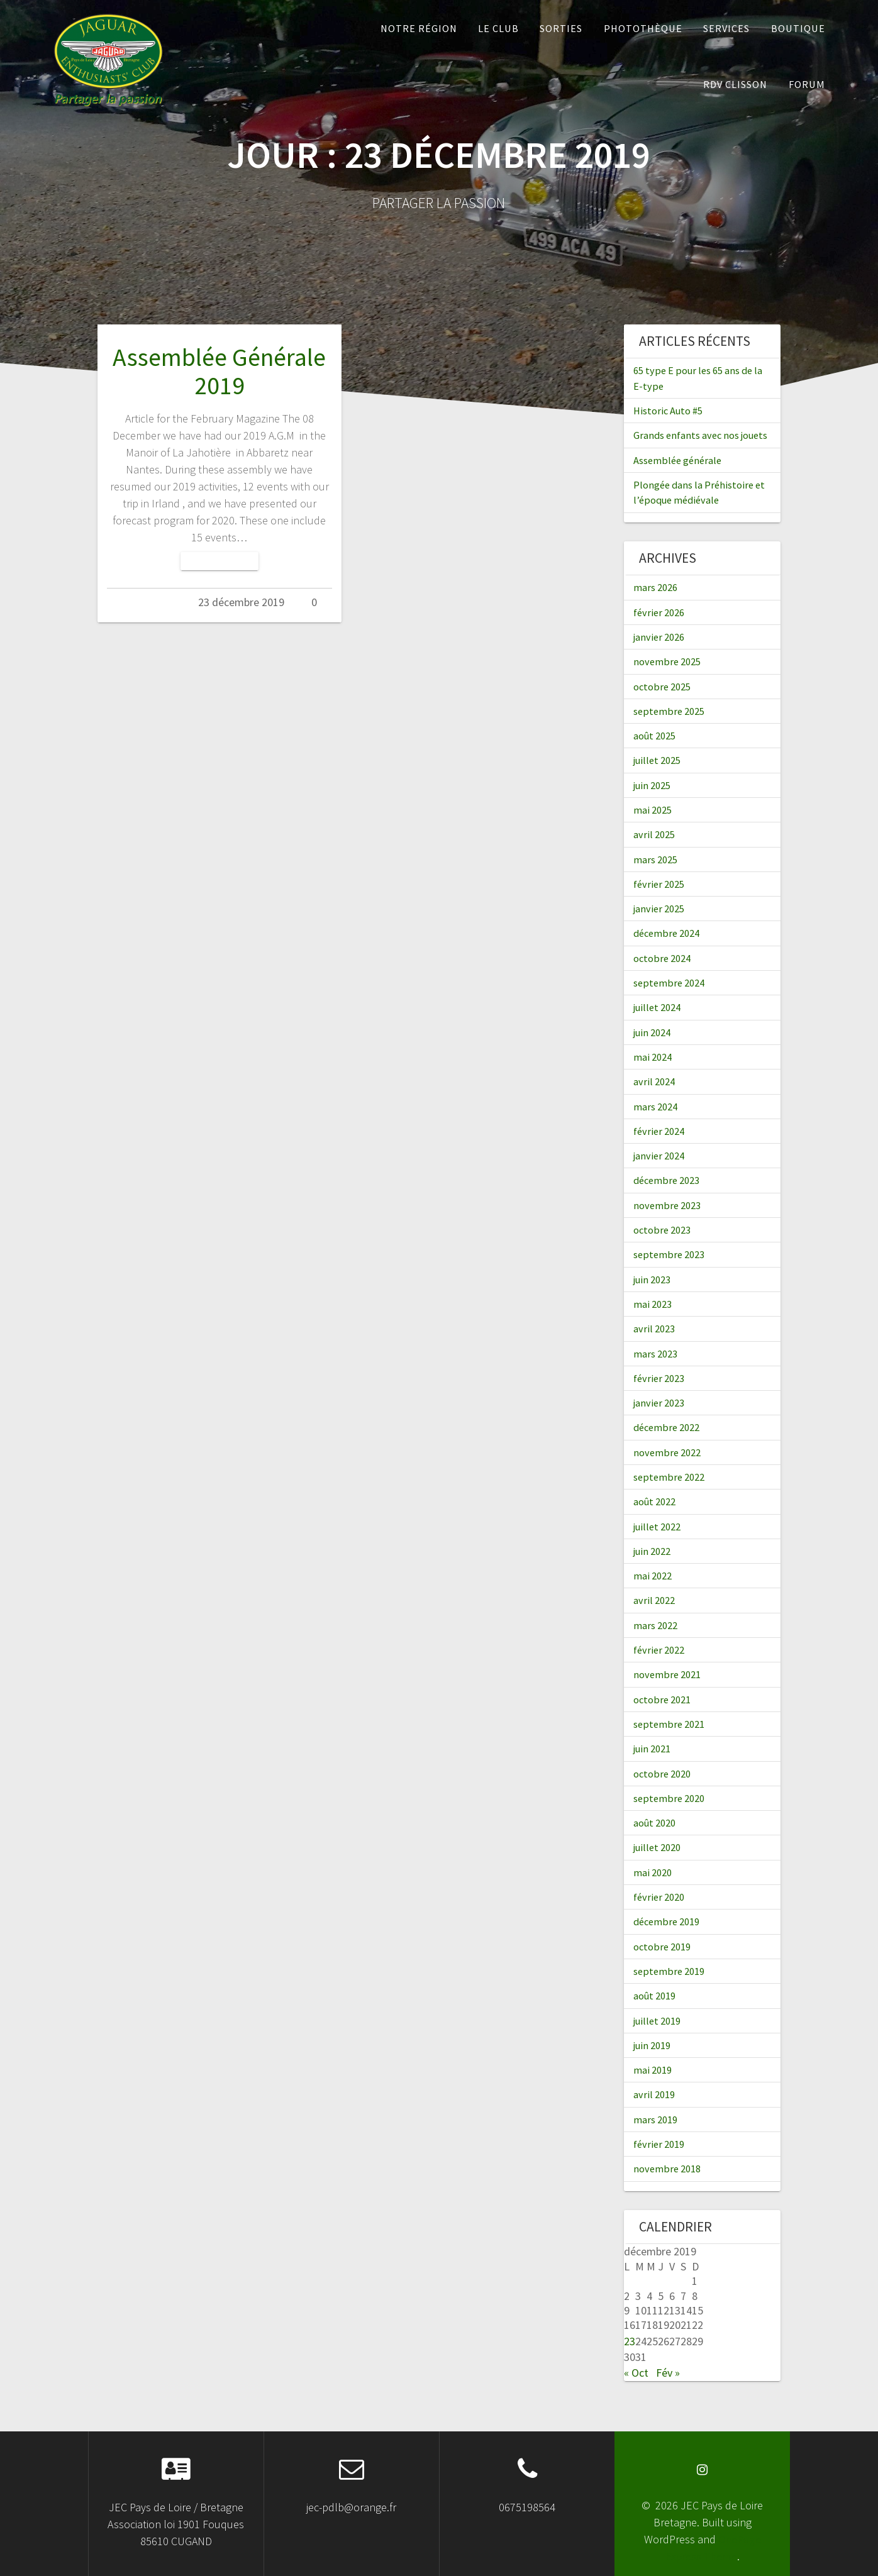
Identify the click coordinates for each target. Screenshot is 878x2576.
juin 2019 (651, 2045)
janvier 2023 (658, 1402)
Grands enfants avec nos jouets (700, 435)
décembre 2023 (666, 1180)
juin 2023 (651, 1279)
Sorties (561, 28)
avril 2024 (654, 1081)
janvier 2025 (658, 908)
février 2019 (658, 2144)
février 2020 (658, 1897)
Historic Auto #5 (668, 410)
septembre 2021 (668, 1724)
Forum (807, 84)
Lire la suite (219, 561)
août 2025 (654, 735)
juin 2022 (651, 1551)
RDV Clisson (735, 84)
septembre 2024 (668, 982)
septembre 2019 (668, 1971)
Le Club (498, 28)
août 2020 (654, 1822)
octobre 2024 (662, 958)
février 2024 (658, 1131)
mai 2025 (652, 810)
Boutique (798, 28)
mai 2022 (652, 1575)
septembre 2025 (668, 711)
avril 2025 (654, 834)
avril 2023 (654, 1328)
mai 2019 (652, 2070)
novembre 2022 (667, 1452)
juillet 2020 (657, 1847)
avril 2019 (654, 2094)
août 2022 (654, 1501)
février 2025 (658, 884)
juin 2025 (651, 785)
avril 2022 (654, 1600)
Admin (157, 602)
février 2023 (658, 1378)
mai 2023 (652, 1304)
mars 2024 (655, 1106)
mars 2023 (655, 1353)
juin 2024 (651, 1032)
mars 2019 (655, 2119)
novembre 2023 (667, 1205)
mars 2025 (655, 859)
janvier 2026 (658, 637)
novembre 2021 (667, 1674)
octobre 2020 (662, 1773)
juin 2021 (651, 1748)
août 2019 (654, 1995)
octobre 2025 (662, 686)
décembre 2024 (666, 933)
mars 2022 (655, 1625)
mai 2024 (652, 1057)
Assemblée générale (677, 460)
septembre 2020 (668, 1798)
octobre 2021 (662, 1699)
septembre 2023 (668, 1254)
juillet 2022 (657, 1526)
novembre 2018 (667, 2168)
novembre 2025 (667, 661)
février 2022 (658, 1650)
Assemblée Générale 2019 (219, 371)
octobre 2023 (662, 1230)
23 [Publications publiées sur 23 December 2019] (629, 2341)
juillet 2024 (657, 1007)
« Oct (636, 2372)
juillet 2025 (657, 760)
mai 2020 (652, 1872)
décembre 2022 (666, 1427)
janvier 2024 (658, 1155)
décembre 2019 (666, 1921)
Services (726, 28)
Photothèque (643, 28)
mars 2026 (655, 587)
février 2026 (658, 612)
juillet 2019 (657, 2021)
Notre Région (419, 28)
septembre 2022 (668, 1477)
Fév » (668, 2372)
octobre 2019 (662, 1946)
